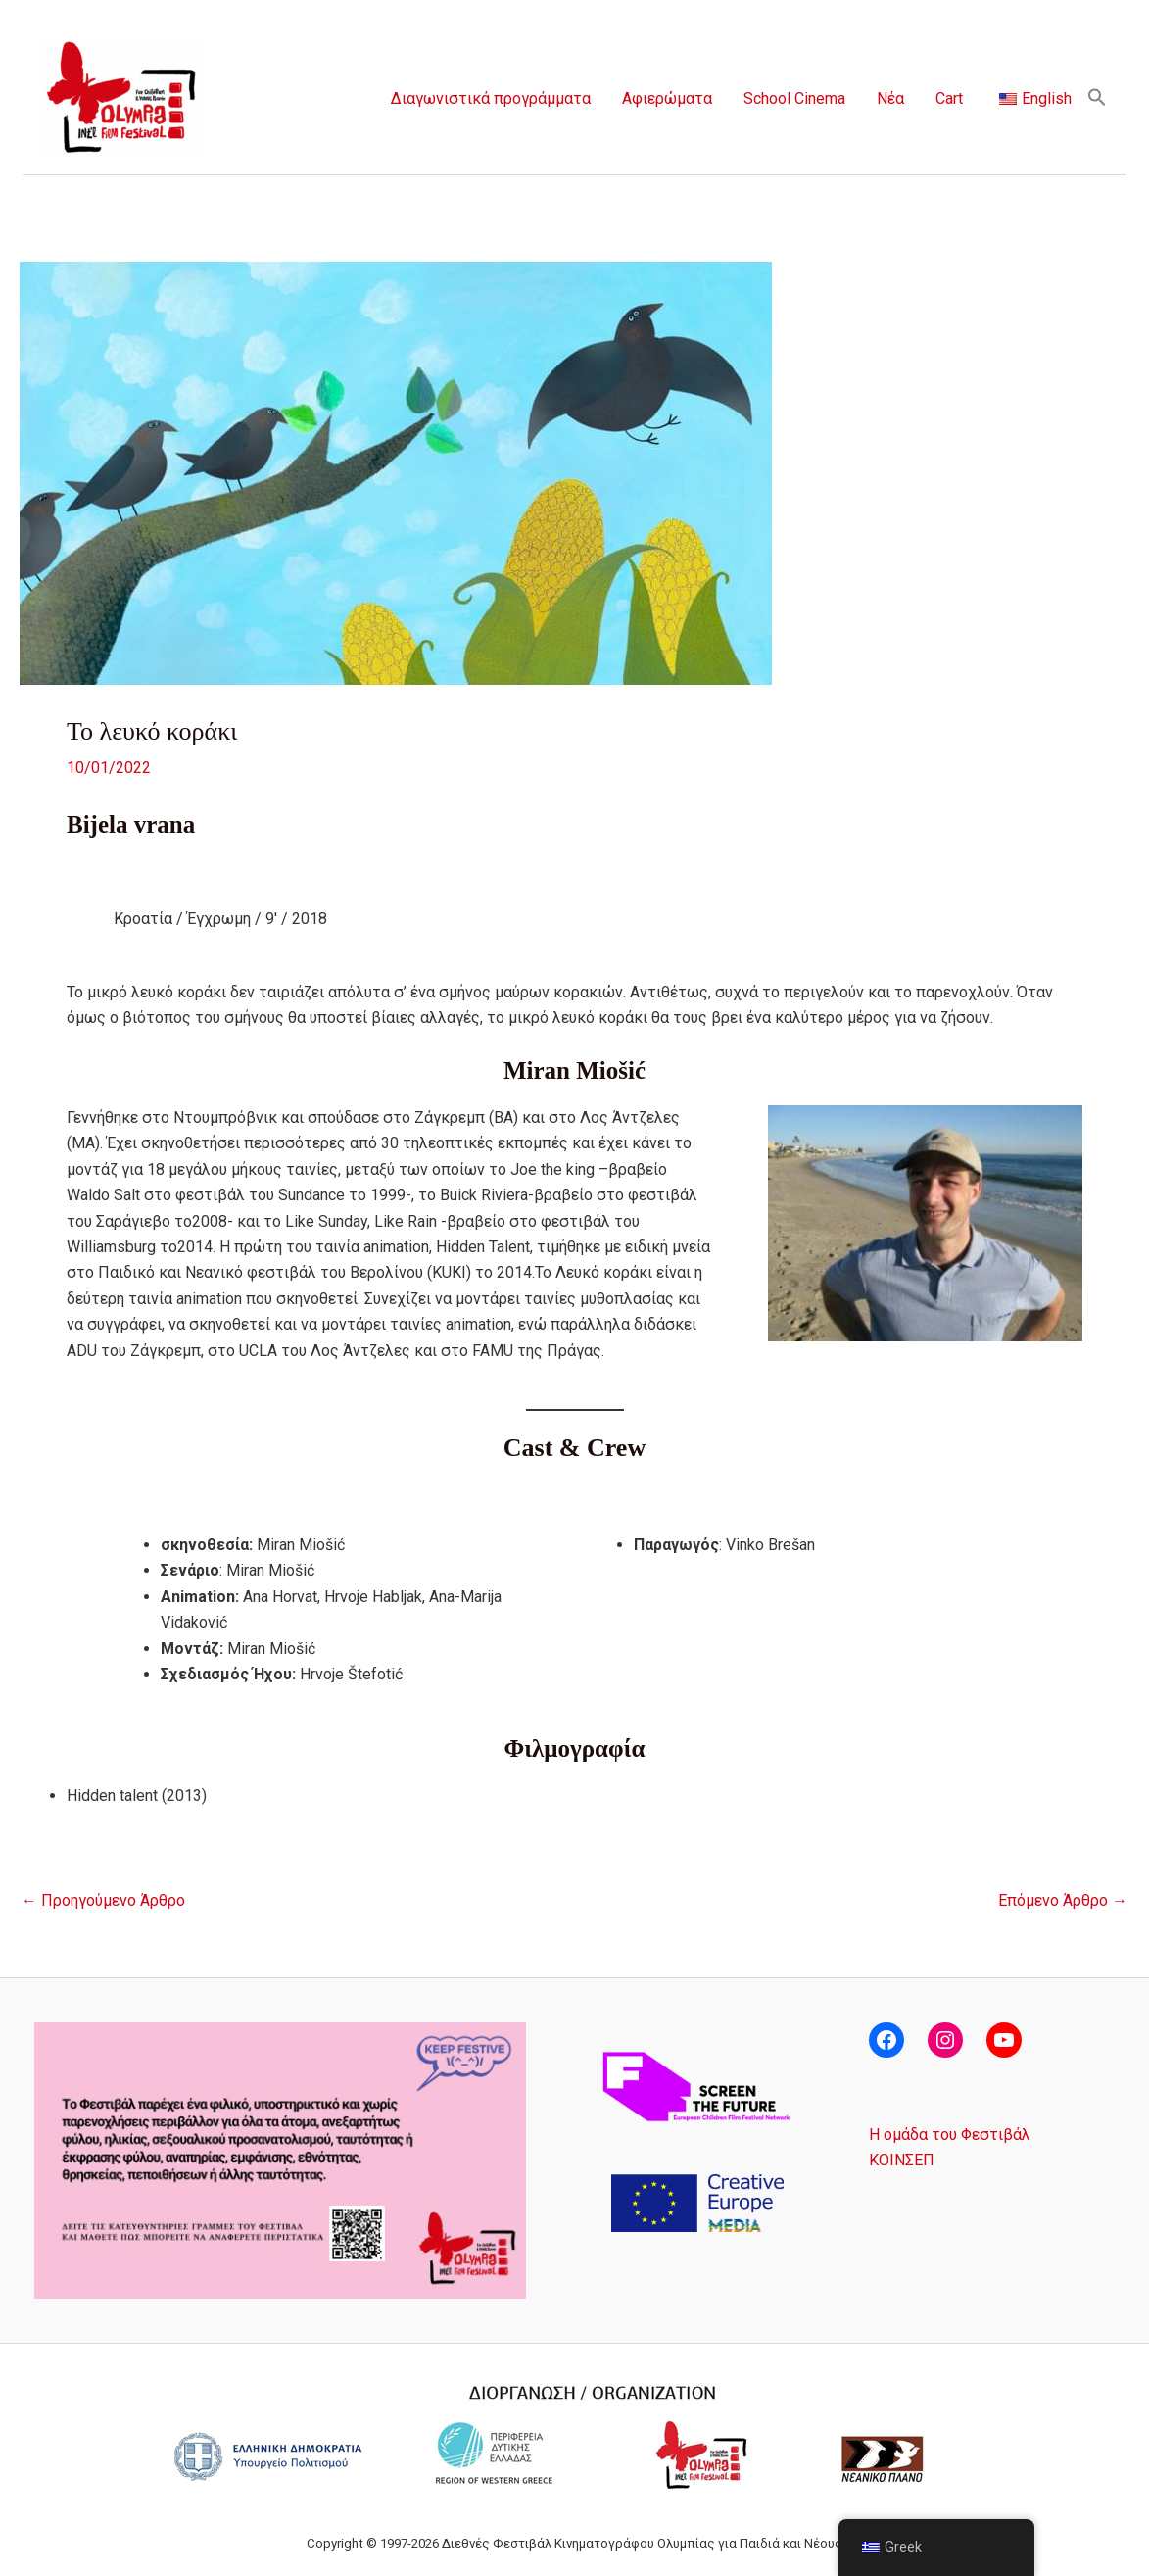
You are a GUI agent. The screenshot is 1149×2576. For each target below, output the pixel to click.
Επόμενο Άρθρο (1062, 1901)
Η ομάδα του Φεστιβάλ (949, 2134)
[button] (1097, 98)
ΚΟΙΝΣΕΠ (901, 2160)
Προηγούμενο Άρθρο (103, 1901)
